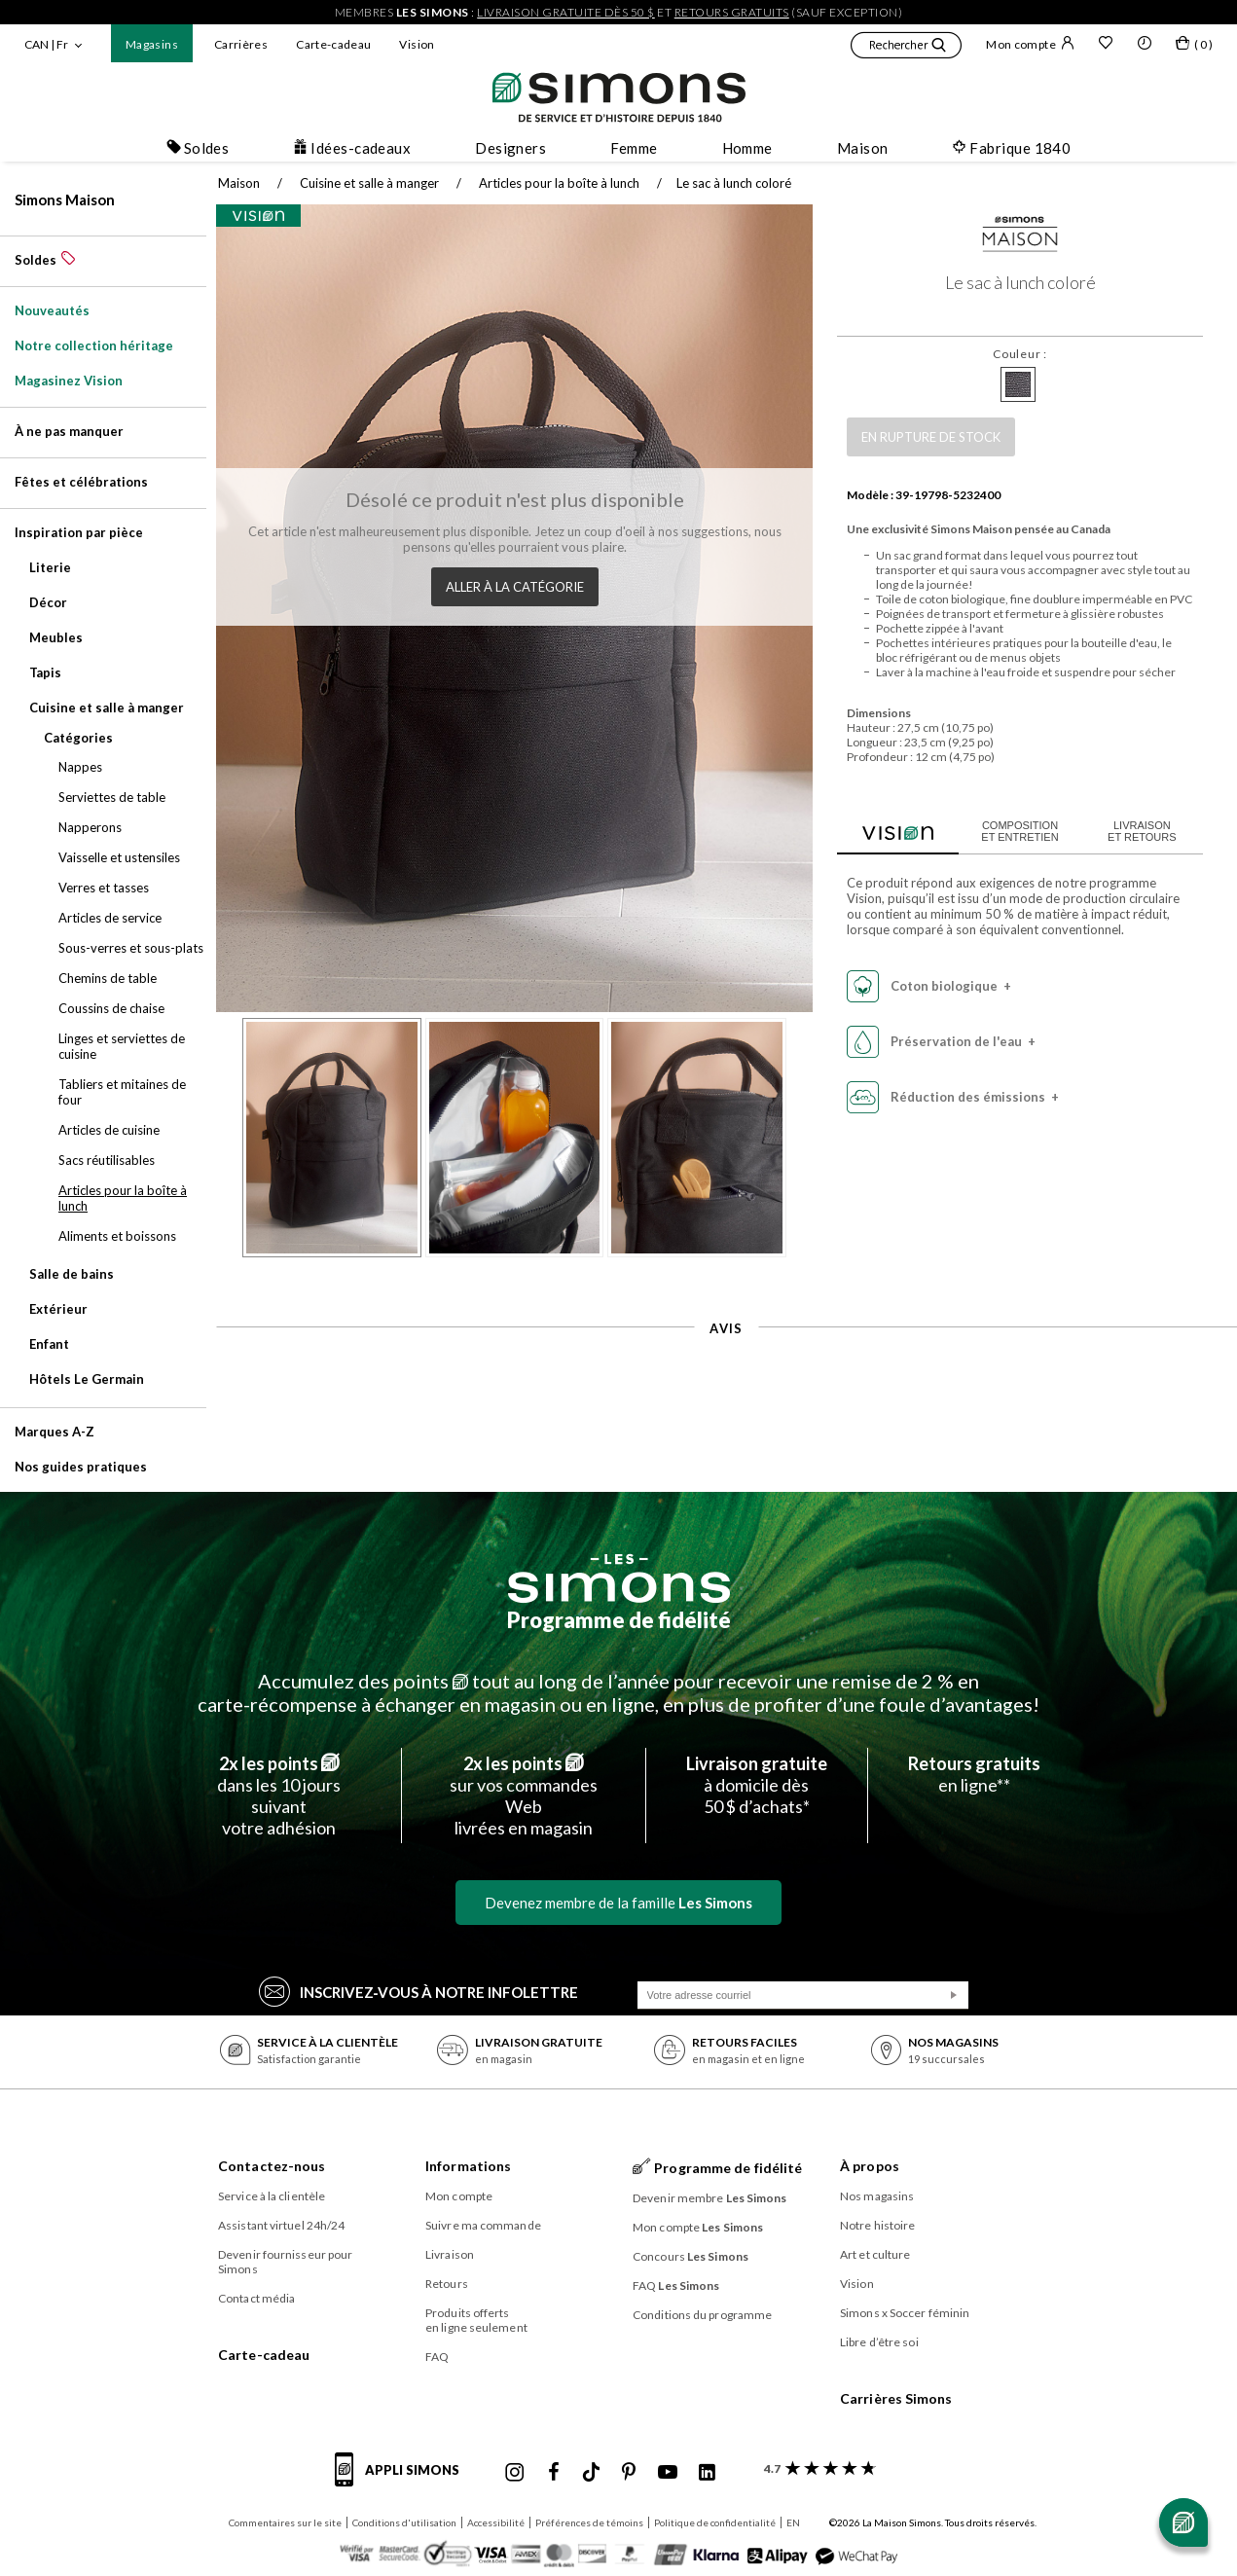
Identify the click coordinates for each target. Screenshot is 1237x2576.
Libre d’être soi (879, 2342)
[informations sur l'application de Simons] (402, 2480)
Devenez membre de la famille (618, 1902)
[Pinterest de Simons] (628, 2473)
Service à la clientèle (271, 2196)
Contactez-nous (271, 2166)
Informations (468, 2166)
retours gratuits (731, 12)
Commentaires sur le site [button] (285, 2522)
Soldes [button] (198, 148)
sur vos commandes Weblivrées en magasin (524, 1795)
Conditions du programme (702, 2314)
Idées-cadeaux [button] (352, 148)
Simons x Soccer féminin (904, 2312)
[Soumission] (953, 1995)
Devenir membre (710, 2198)
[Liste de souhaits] (1105, 44)
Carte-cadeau (333, 44)
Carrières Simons (896, 2398)
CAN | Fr (46, 44)
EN (793, 2522)
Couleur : (1010, 353)
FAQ (437, 2356)
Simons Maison (65, 199)
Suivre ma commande (483, 2225)
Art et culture (875, 2254)
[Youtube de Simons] (667, 2473)
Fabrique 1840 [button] (1011, 148)
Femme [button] (633, 148)
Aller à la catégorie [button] (509, 583)
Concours (690, 2256)
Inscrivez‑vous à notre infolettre (419, 1991)
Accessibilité (496, 2522)
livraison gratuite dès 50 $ (566, 12)
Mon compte (1030, 44)
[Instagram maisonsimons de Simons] (515, 2473)
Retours (446, 2283)
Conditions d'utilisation (404, 2522)
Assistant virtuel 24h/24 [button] (281, 2225)
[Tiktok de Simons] (591, 2473)
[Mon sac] (1194, 46)
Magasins (152, 44)
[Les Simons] (619, 1578)
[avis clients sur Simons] (816, 2468)
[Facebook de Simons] (554, 2473)
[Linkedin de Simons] (706, 2473)
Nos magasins (877, 2196)
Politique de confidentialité (715, 2522)
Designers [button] (510, 148)
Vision (416, 44)
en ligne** (974, 1774)
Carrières (241, 44)
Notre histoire (877, 2225)
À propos (869, 2166)
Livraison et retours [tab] (1132, 831)
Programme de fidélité (619, 1620)
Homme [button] (747, 148)
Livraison (449, 2254)
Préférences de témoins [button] (589, 2522)
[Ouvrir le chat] (1183, 2522)
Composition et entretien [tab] (1009, 831)
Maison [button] (863, 148)
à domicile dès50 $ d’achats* (756, 1785)
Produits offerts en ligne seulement (476, 2320)
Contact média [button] (256, 2298)
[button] (906, 47)
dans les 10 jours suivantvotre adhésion (279, 1795)
